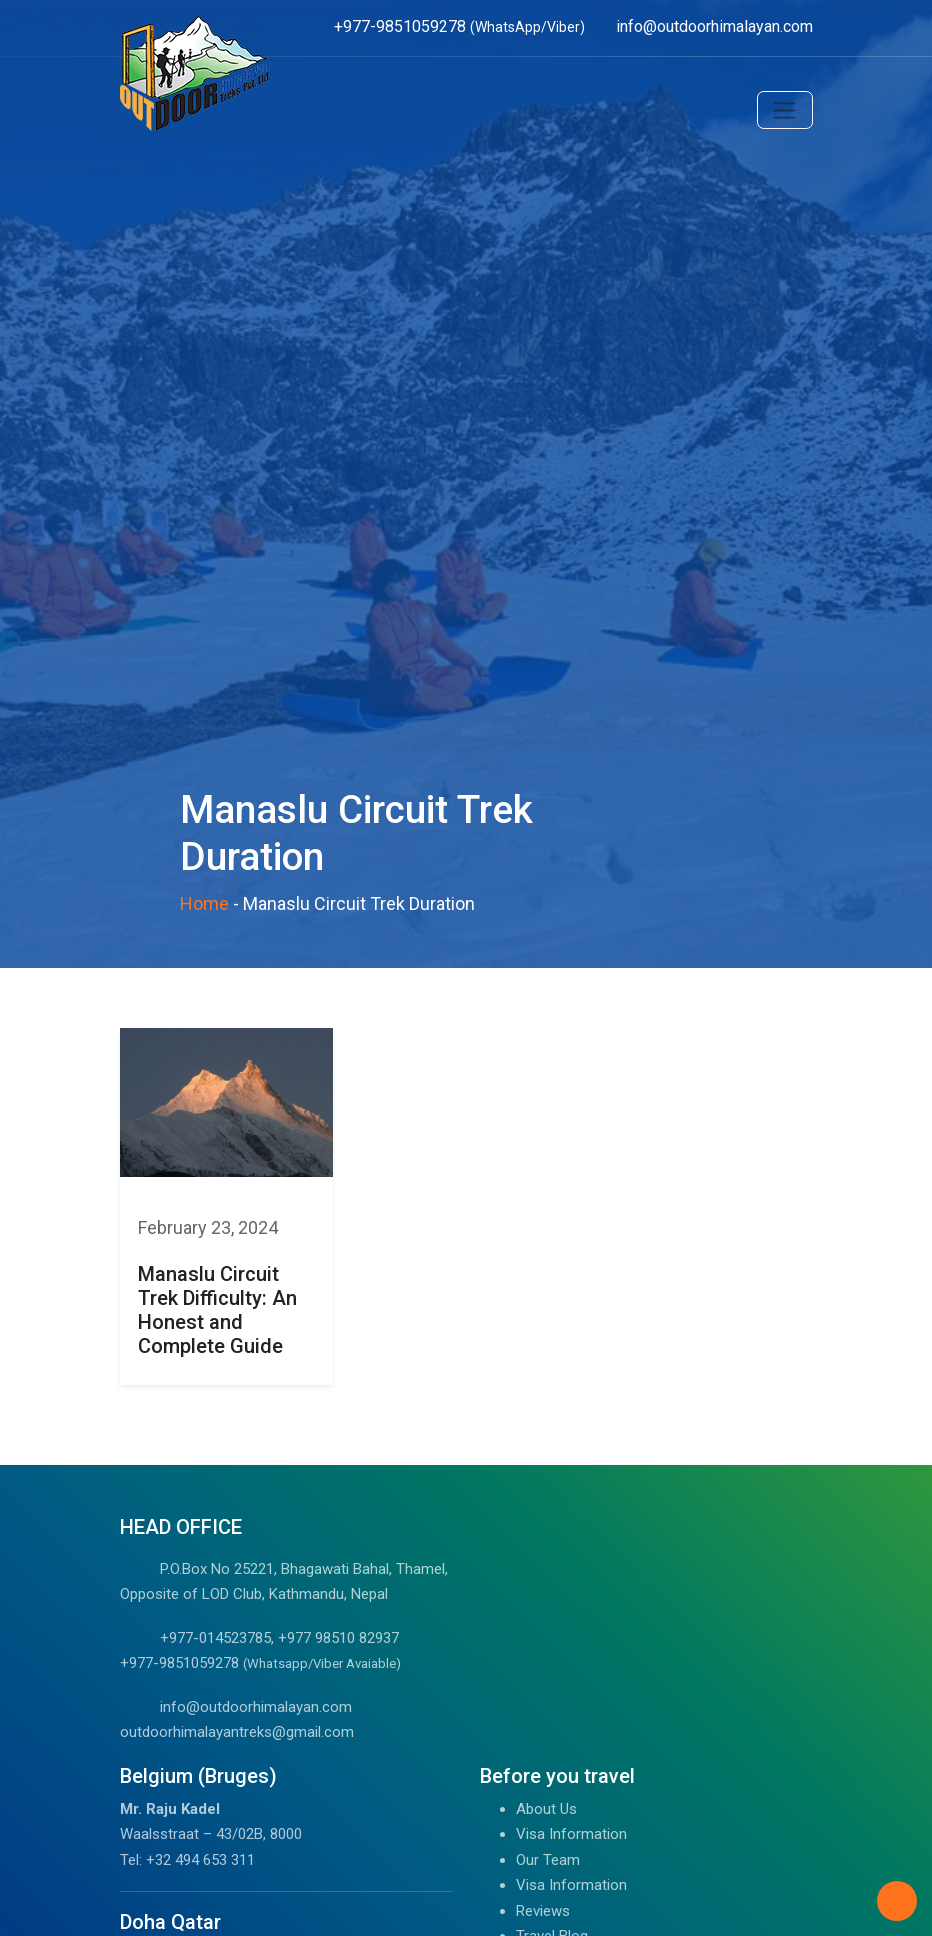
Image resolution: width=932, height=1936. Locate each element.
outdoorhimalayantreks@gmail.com (237, 1732)
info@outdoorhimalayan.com (256, 1707)
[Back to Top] (897, 1901)
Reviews (543, 1911)
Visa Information (571, 1834)
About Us (546, 1809)
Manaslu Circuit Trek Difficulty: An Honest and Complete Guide (217, 1310)
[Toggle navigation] (785, 110)
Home (204, 903)
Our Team (548, 1860)
